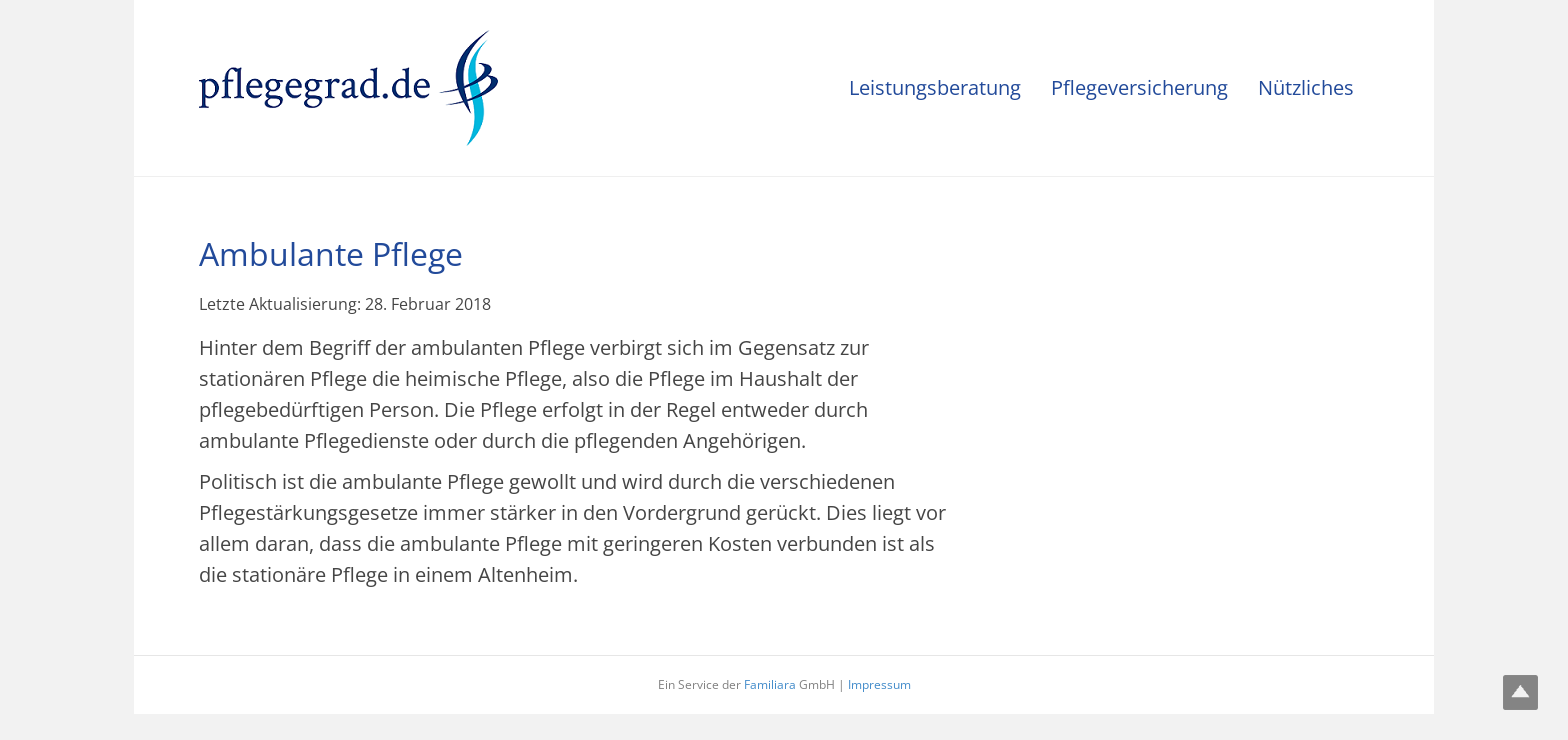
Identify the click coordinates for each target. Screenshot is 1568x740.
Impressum (879, 684)
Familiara (770, 684)
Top (1520, 692)
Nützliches (1306, 87)
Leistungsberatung (935, 87)
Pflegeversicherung (1139, 87)
